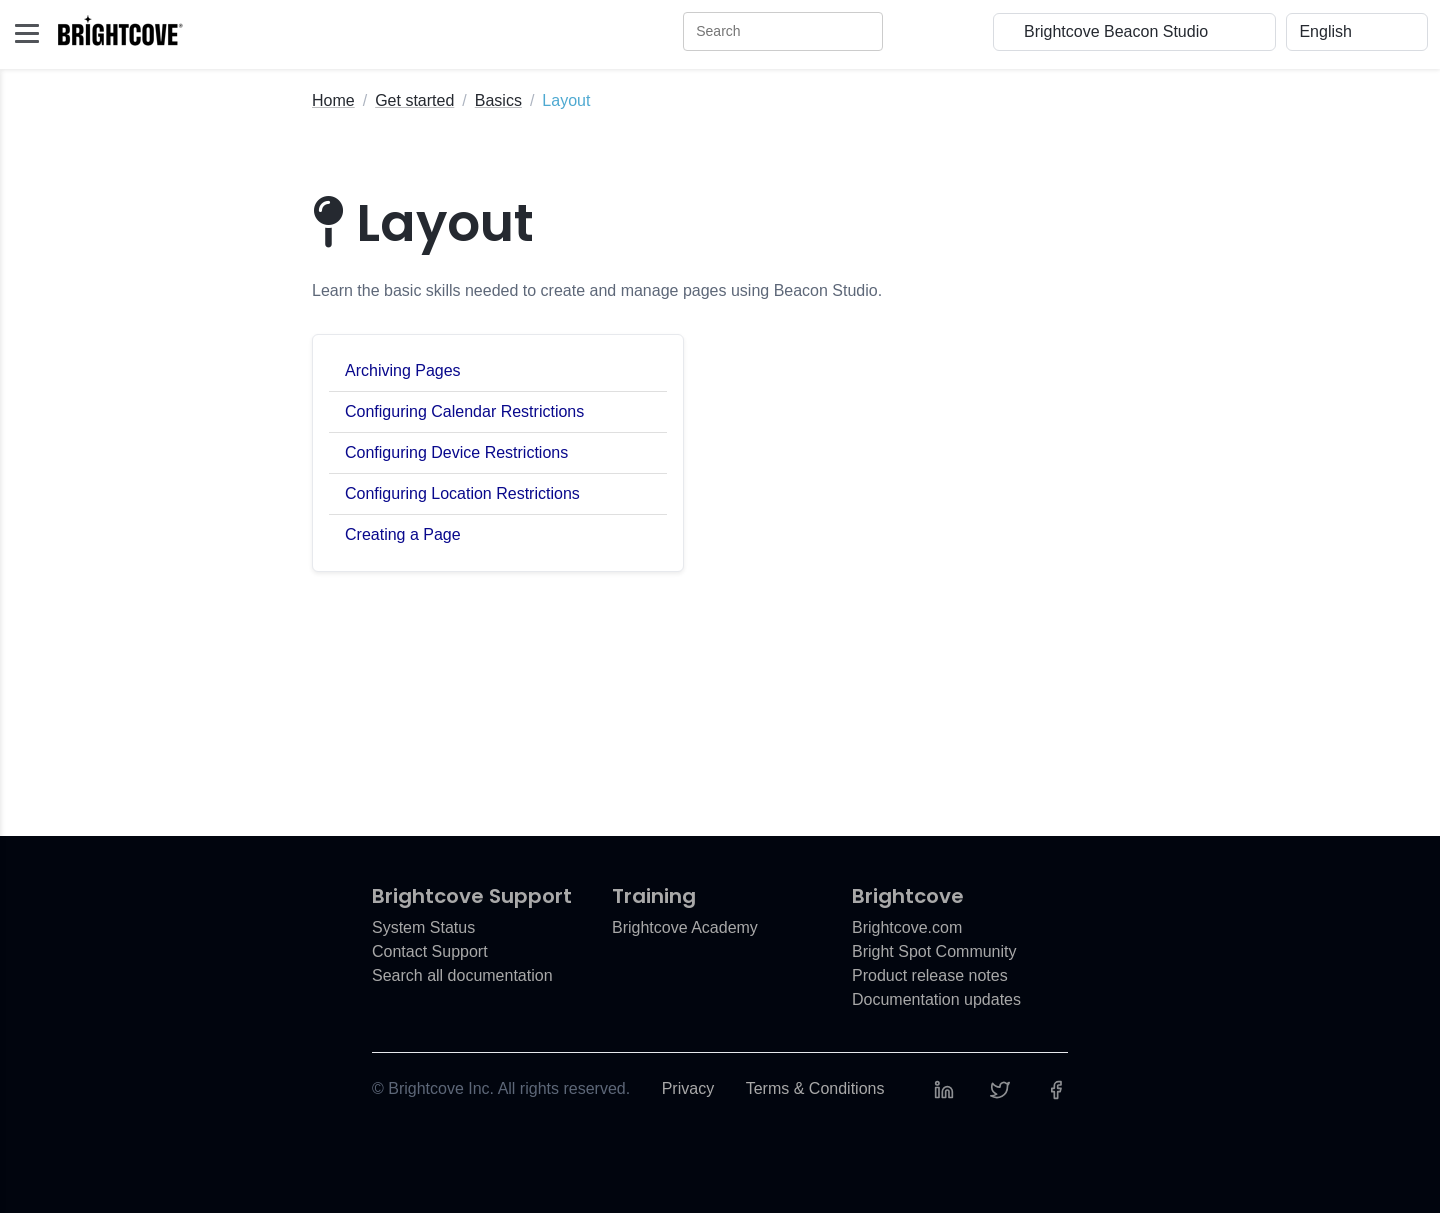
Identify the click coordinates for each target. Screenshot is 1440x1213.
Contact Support (430, 951)
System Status (423, 927)
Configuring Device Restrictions (456, 452)
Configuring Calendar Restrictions (464, 411)
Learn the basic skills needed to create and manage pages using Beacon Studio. (597, 290)
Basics (498, 100)
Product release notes (930, 975)
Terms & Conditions (815, 1088)
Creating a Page (403, 534)
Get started (414, 100)
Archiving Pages (403, 370)
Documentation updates (936, 999)
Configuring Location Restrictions (462, 493)
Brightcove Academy (685, 927)
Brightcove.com (907, 927)
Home (333, 100)
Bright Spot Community (934, 951)
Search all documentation (462, 975)
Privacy (688, 1088)
